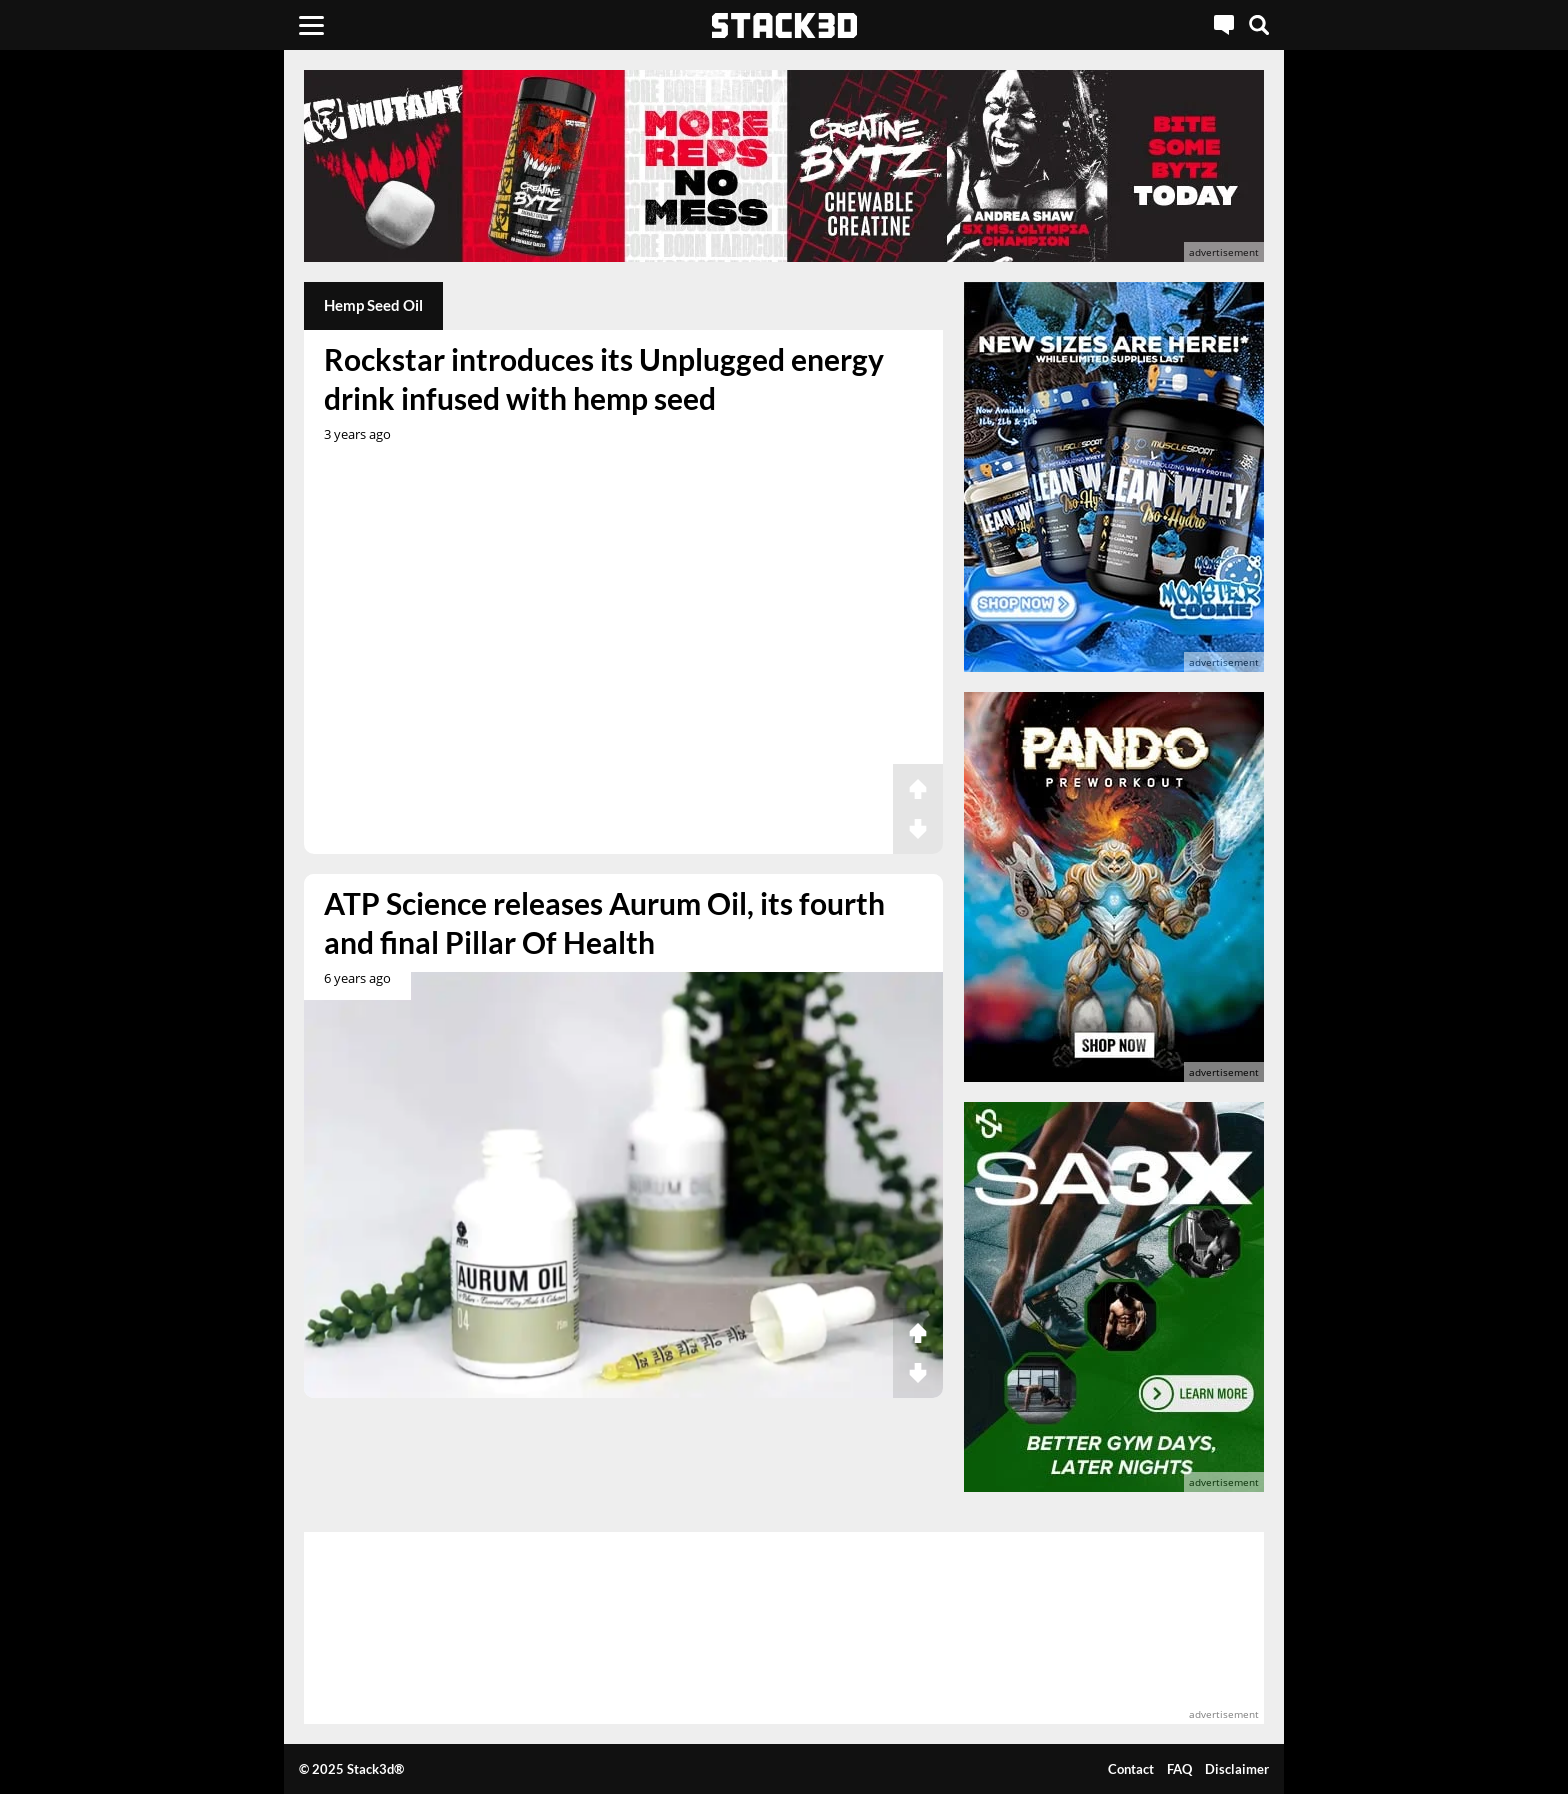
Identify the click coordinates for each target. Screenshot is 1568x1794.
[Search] (1259, 25)
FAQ (1179, 1769)
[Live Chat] (1224, 25)
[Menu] (311, 25)
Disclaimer (1237, 1769)
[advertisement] (159, 445)
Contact (1131, 1769)
